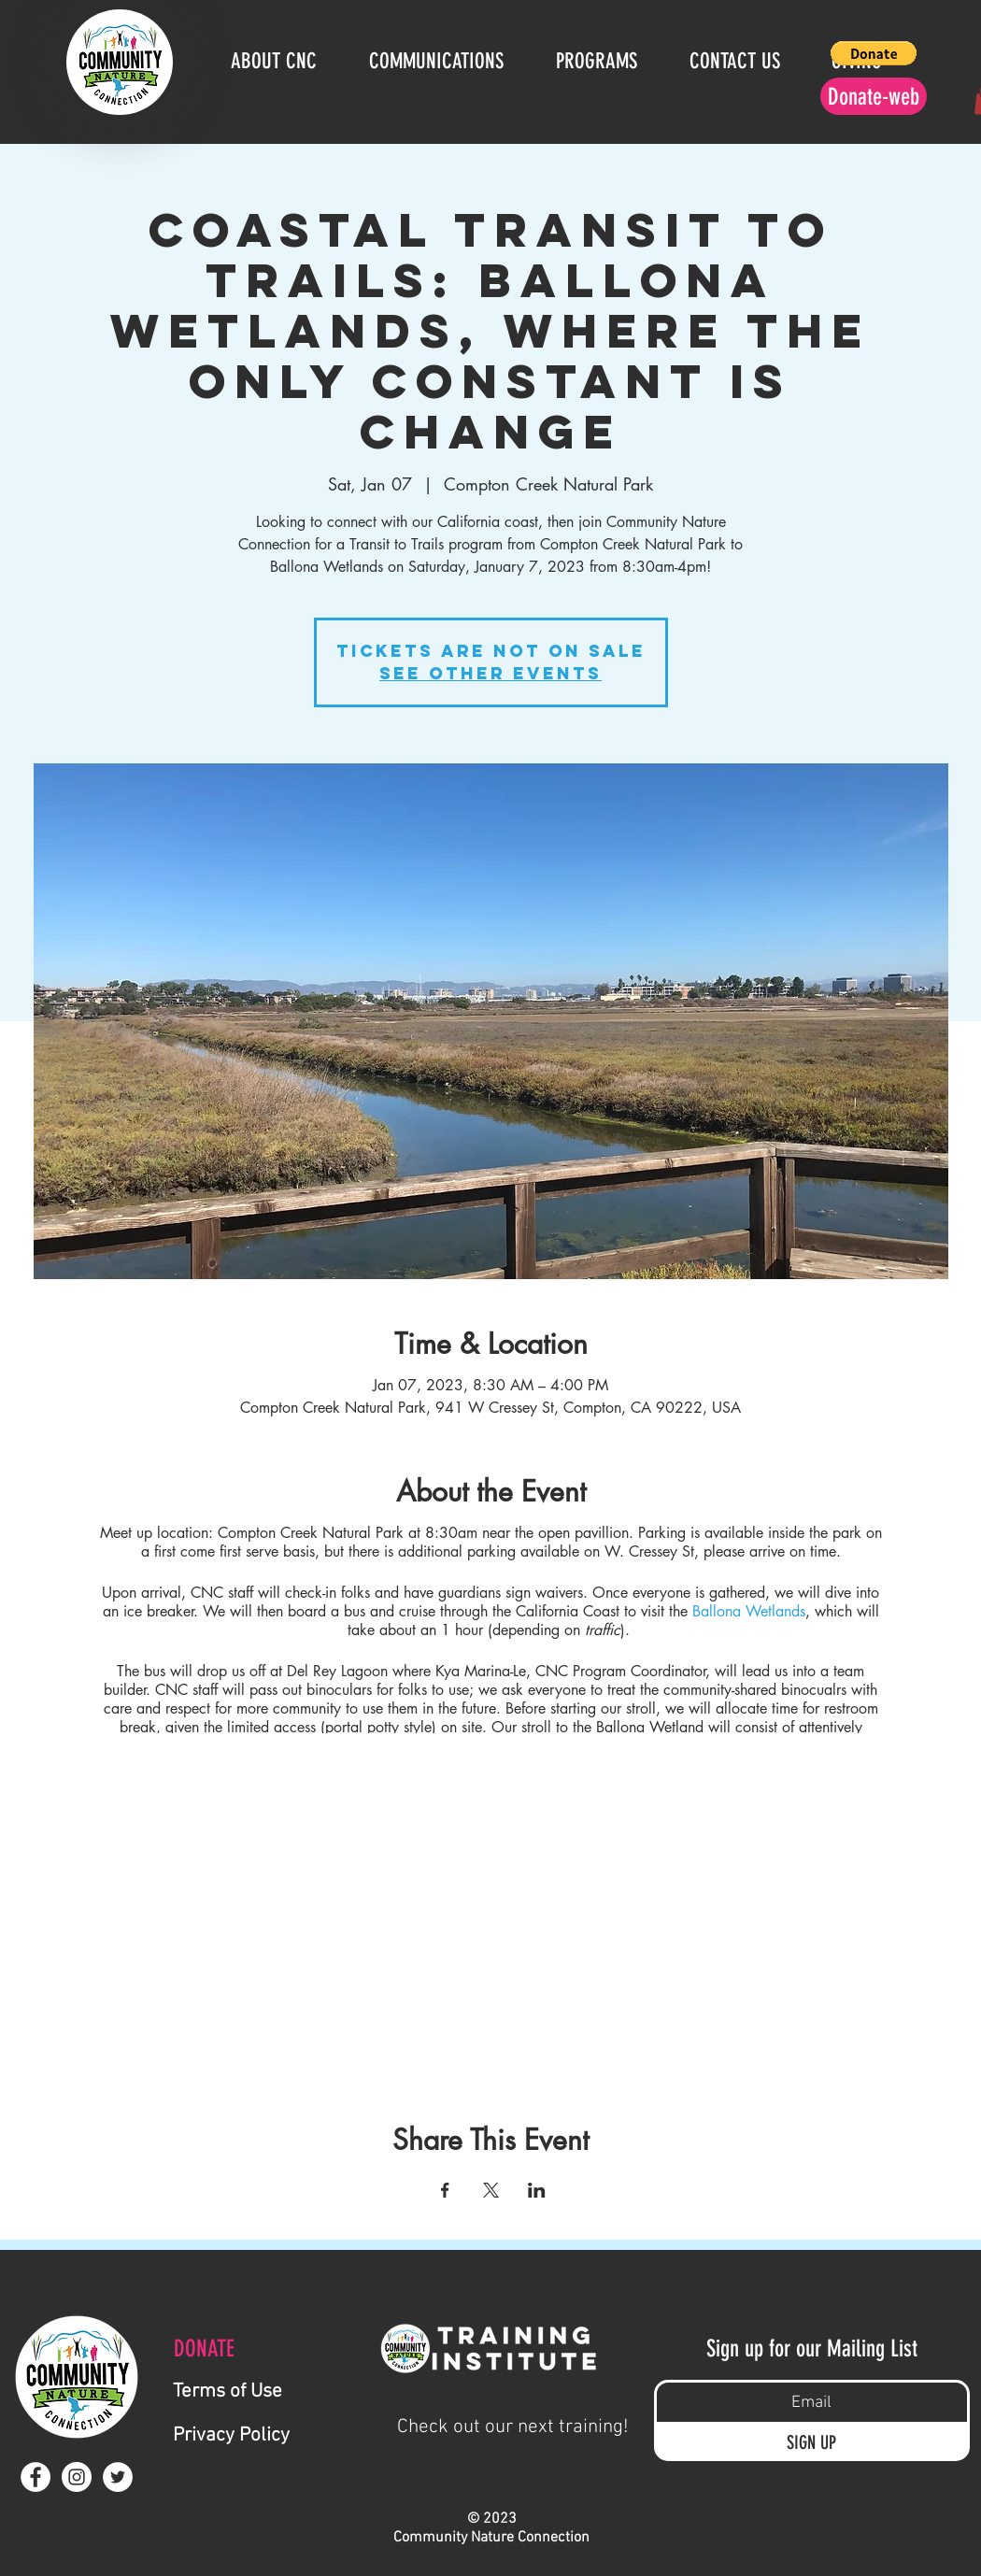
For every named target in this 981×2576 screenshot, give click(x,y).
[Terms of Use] (261, 2391)
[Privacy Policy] (272, 2435)
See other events (490, 673)
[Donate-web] (873, 96)
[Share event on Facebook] (445, 2190)
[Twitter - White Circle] (118, 2477)
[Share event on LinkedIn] (537, 2190)
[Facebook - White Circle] (35, 2477)
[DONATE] (214, 2348)
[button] (874, 53)
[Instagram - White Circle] (77, 2477)
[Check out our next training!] (513, 2426)
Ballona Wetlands (748, 1611)
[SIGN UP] (812, 2442)
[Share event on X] (491, 2190)
